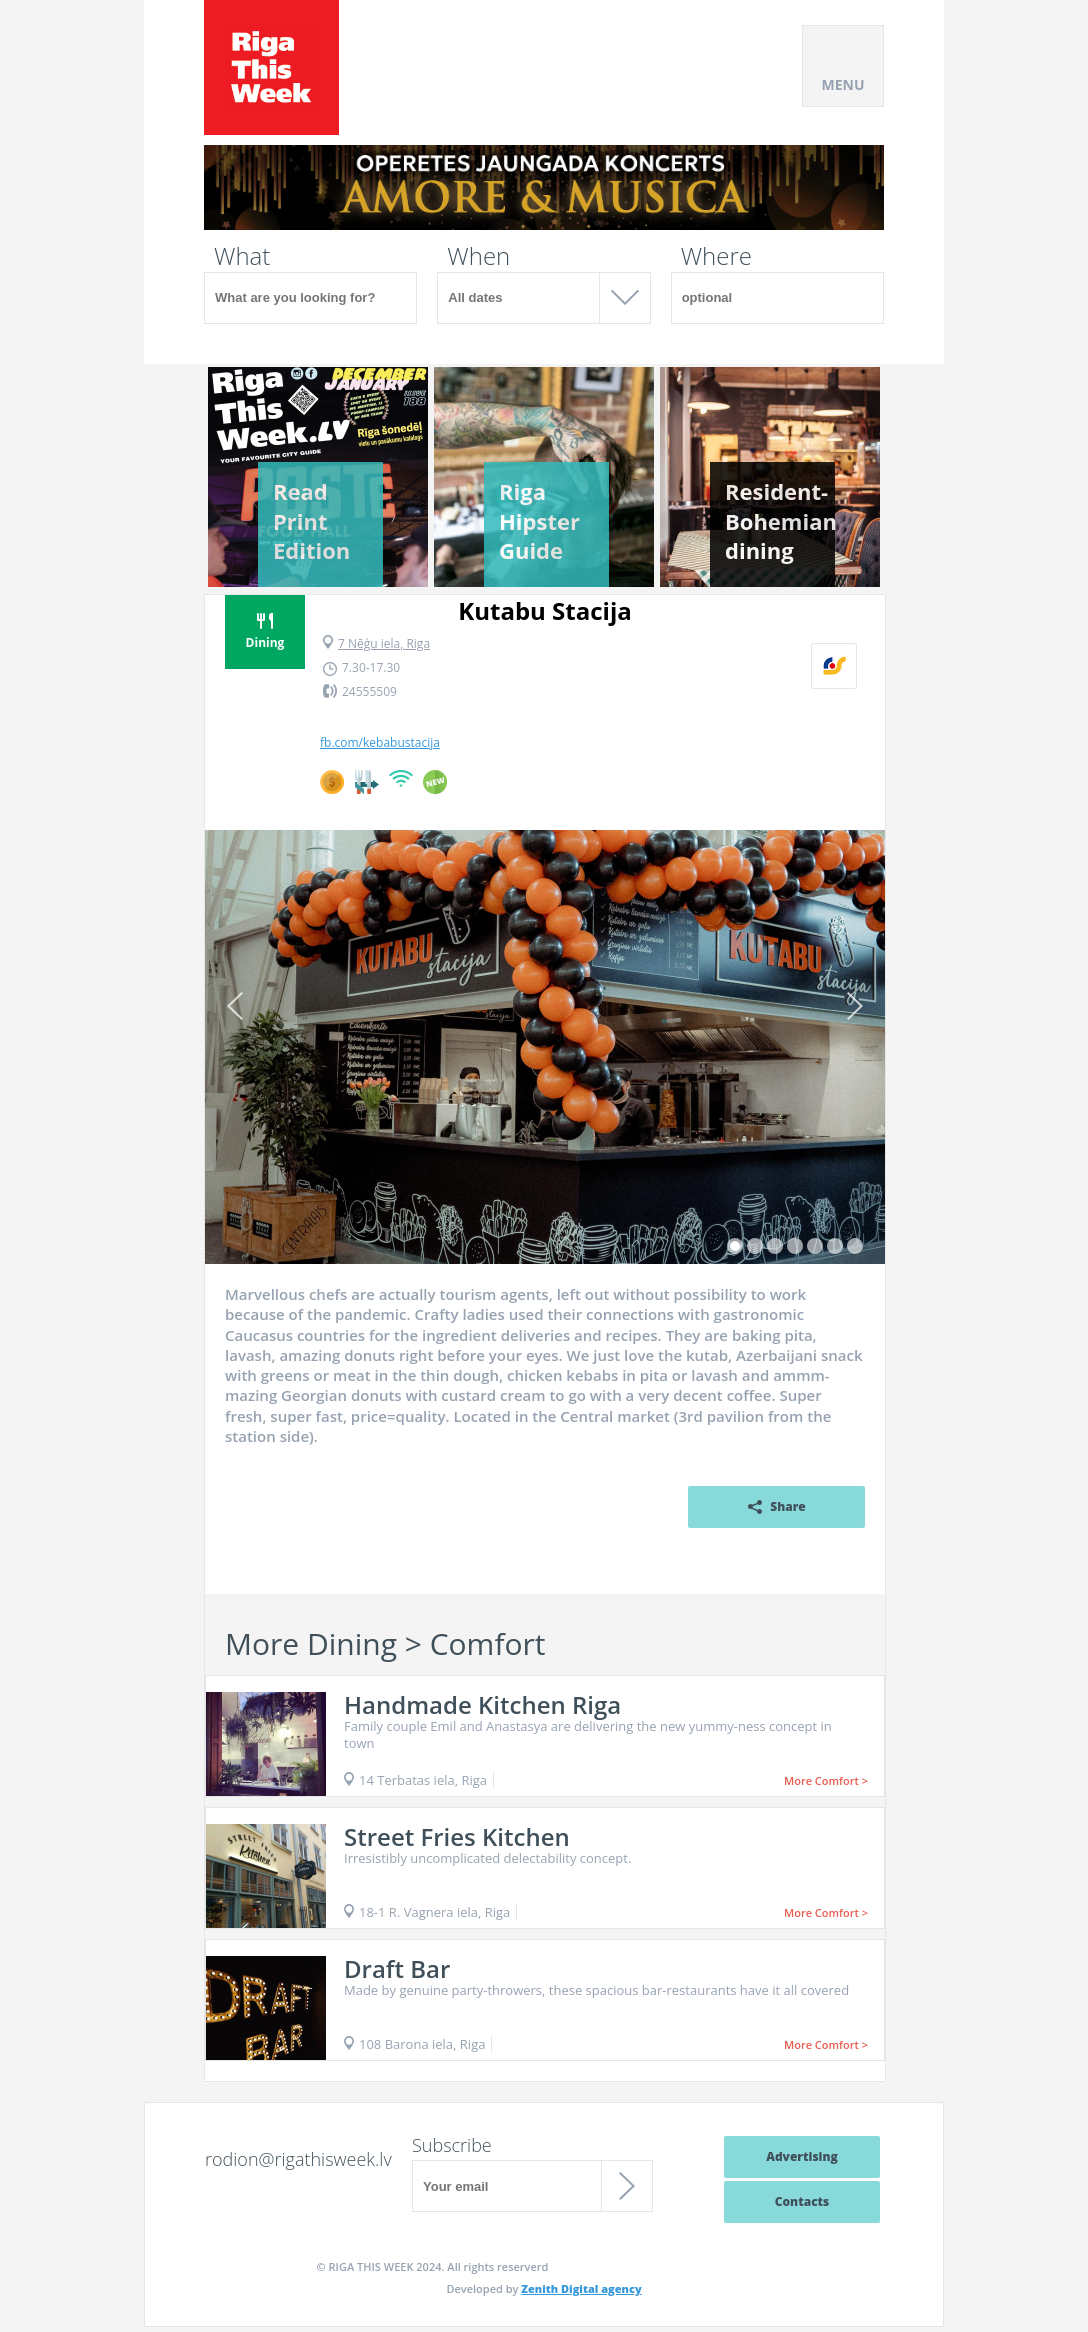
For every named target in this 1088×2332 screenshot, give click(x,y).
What (242, 256)
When (478, 256)
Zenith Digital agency (581, 2288)
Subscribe (452, 2145)
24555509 (369, 691)
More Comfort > (826, 1780)
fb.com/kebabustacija (380, 743)
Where (716, 256)
